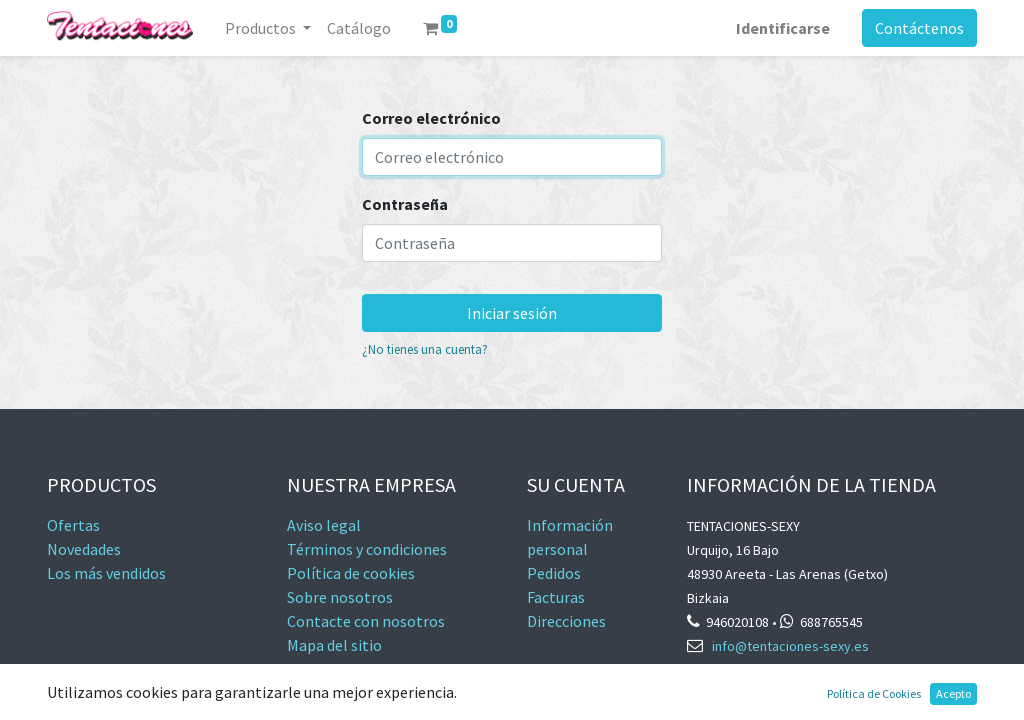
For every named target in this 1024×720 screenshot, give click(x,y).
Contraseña (405, 204)
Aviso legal (324, 525)
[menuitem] (359, 28)
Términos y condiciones (367, 549)
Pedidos (554, 573)
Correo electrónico (431, 118)
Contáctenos (919, 28)
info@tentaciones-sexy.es (790, 646)
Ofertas (73, 525)
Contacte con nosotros (366, 621)
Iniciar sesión (512, 313)
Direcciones (566, 621)
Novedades (84, 549)
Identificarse (783, 28)
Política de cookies (351, 573)
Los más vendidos (106, 573)
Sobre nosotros (340, 597)
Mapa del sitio (334, 645)
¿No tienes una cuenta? (425, 349)
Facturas (557, 597)
